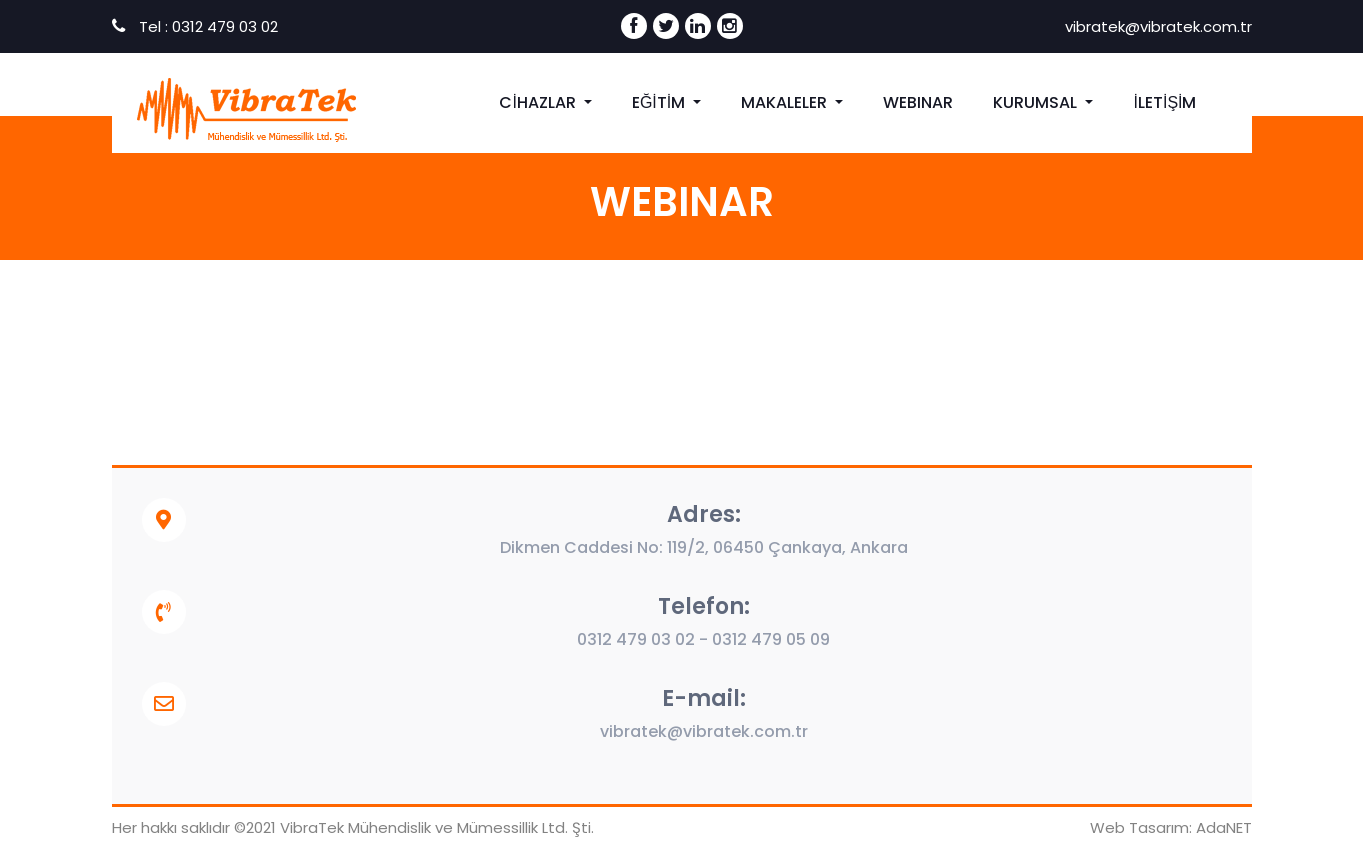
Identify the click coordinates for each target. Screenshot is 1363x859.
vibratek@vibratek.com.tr (1156, 26)
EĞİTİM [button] (660, 102)
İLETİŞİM (1164, 102)
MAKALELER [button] (786, 102)
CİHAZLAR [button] (539, 102)
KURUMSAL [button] (1037, 102)
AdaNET (1224, 827)
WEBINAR (918, 102)
